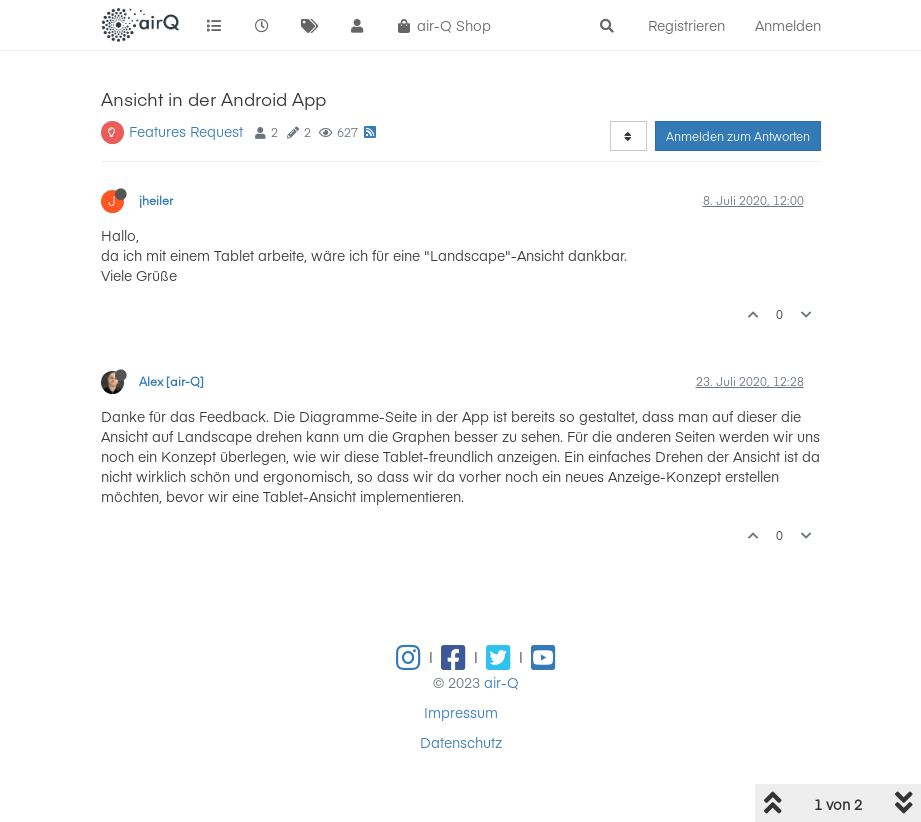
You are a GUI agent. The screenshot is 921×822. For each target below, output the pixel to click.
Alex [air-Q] (171, 381)
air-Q (501, 682)
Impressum (461, 712)
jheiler (156, 200)
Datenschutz (461, 742)
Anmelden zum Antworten (738, 136)
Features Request (186, 131)
